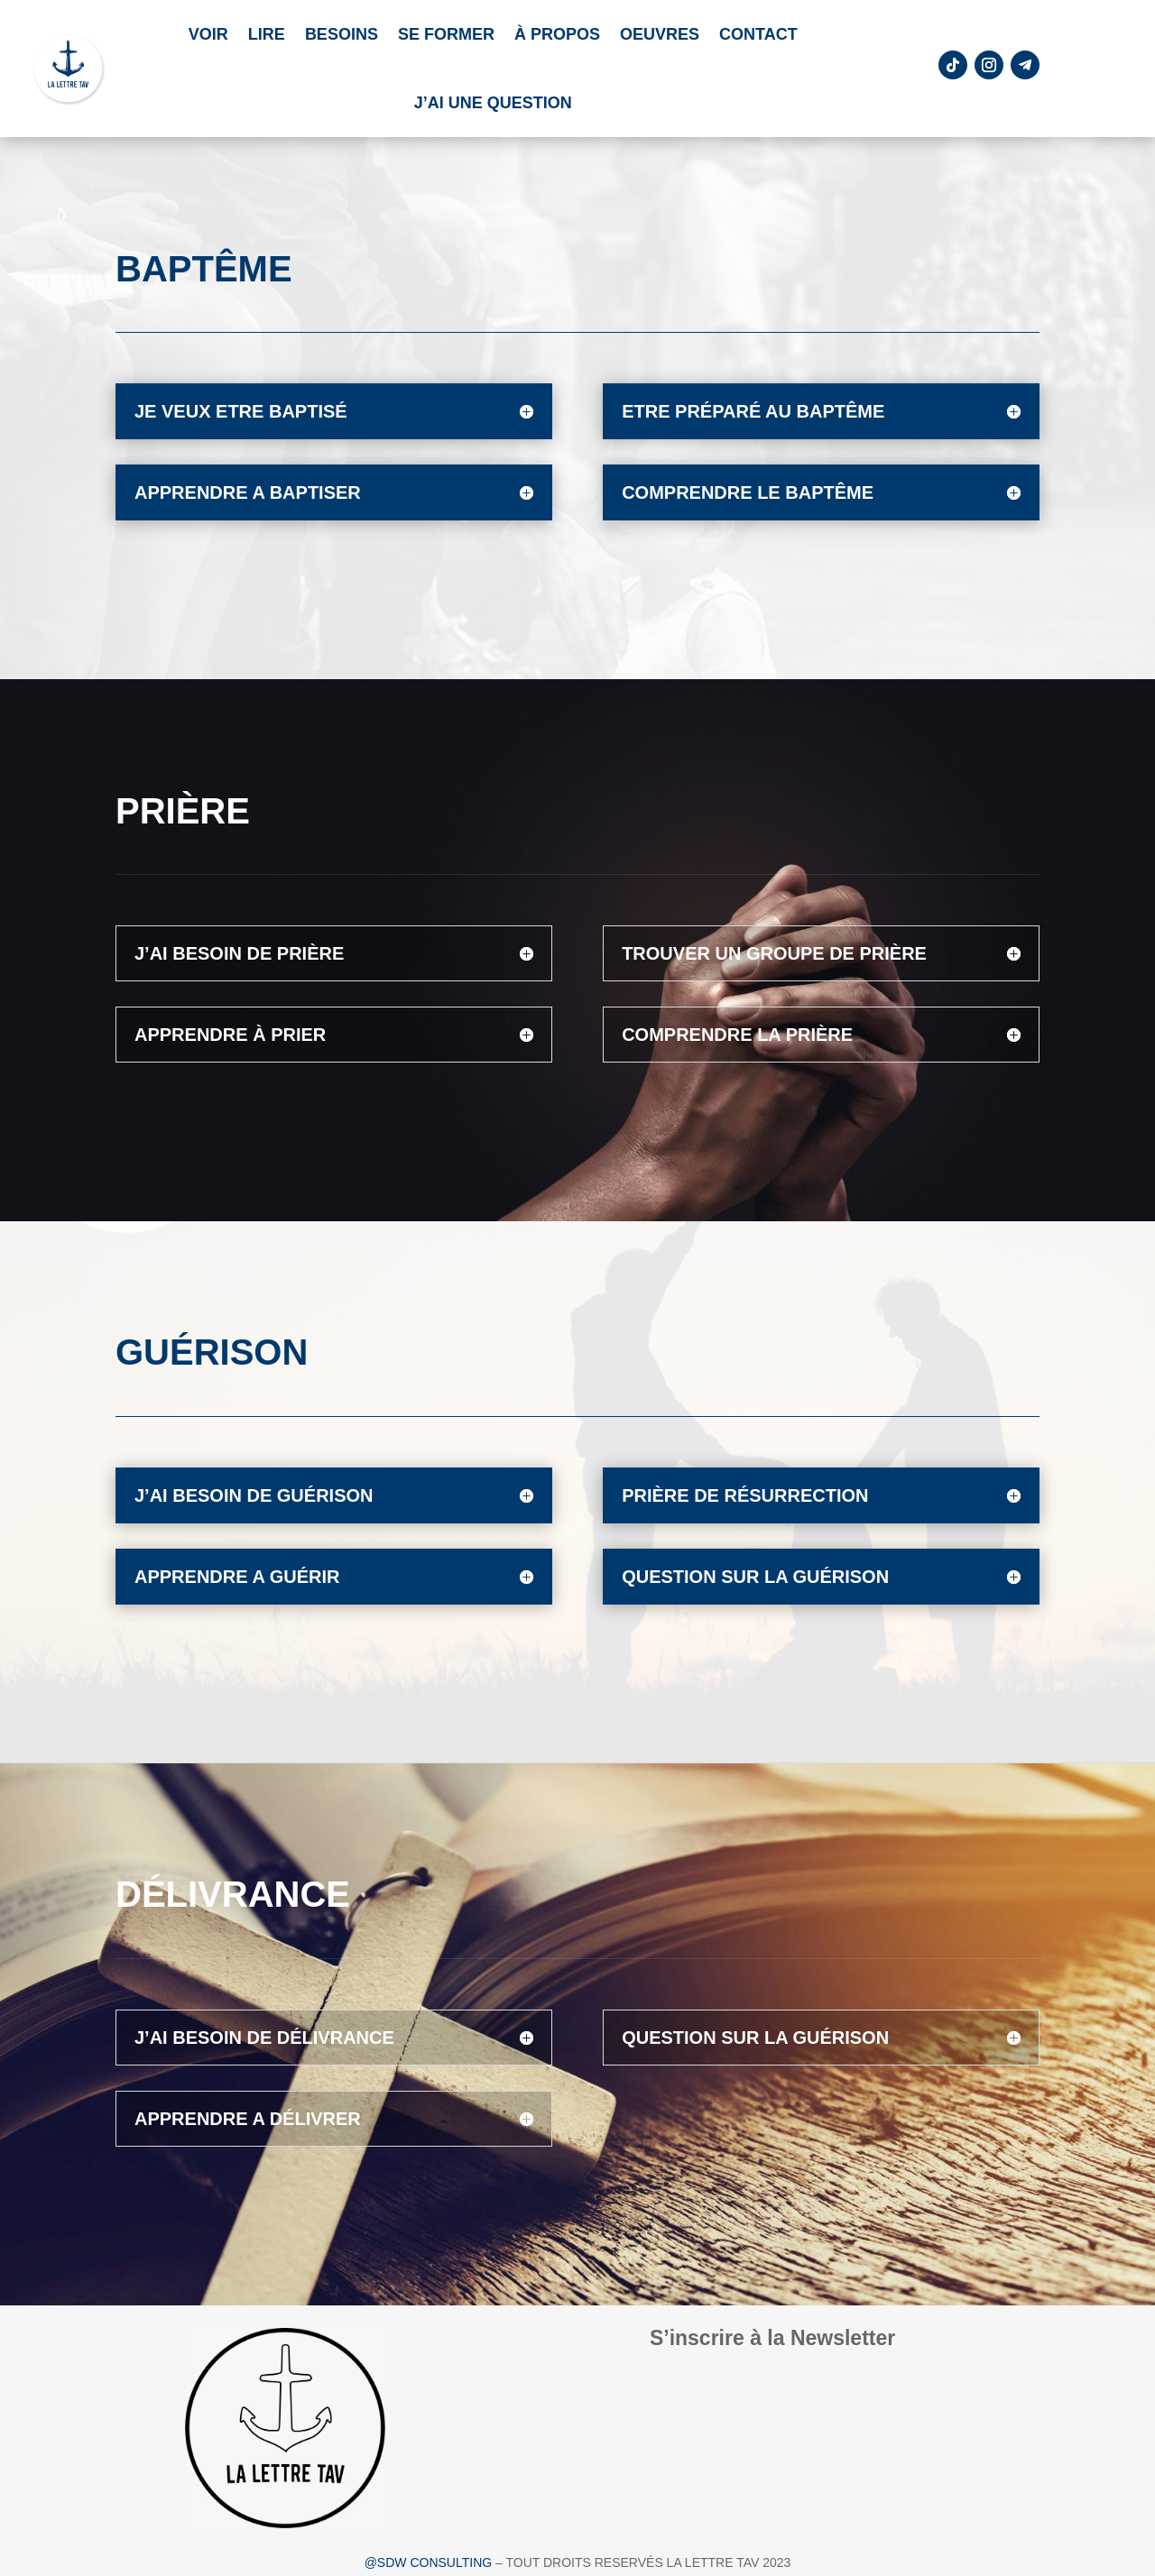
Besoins (341, 34)
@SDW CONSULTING (430, 2562)
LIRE (266, 34)
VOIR (208, 34)
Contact (758, 34)
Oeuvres (659, 34)
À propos (557, 34)
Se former (446, 34)
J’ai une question (493, 103)
